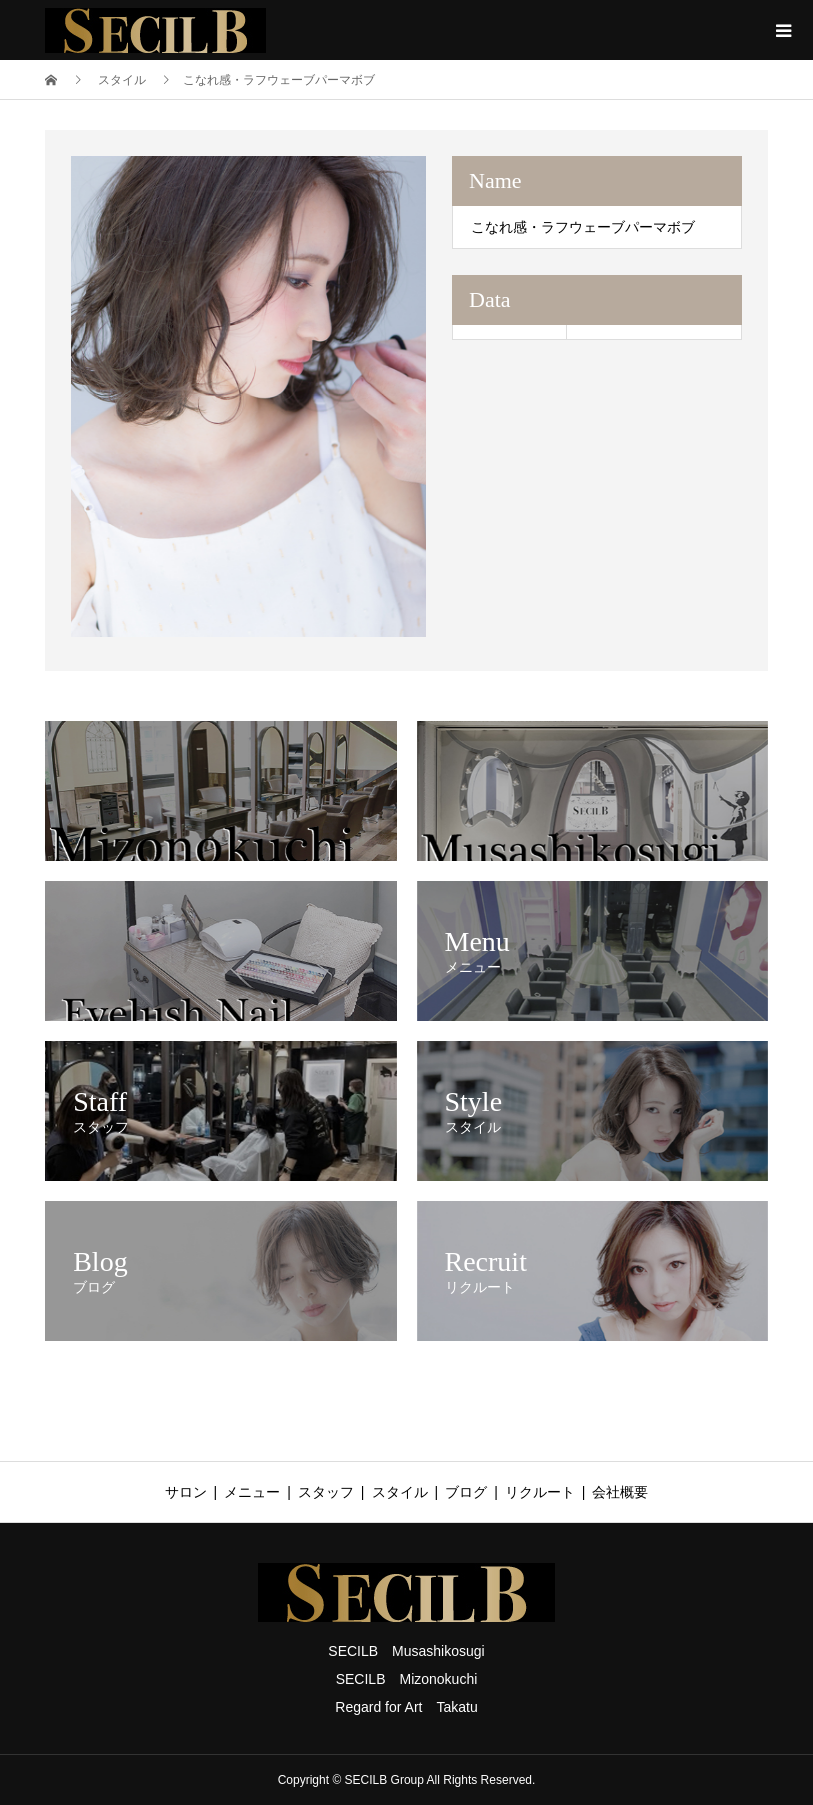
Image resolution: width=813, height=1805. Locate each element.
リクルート (540, 1492)
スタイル (400, 1492)
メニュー (252, 1492)
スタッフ (326, 1492)
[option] (248, 396)
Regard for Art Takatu (406, 1707)
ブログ (466, 1492)
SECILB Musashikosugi (406, 1651)
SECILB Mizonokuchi (407, 1679)
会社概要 (620, 1492)
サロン (186, 1492)
